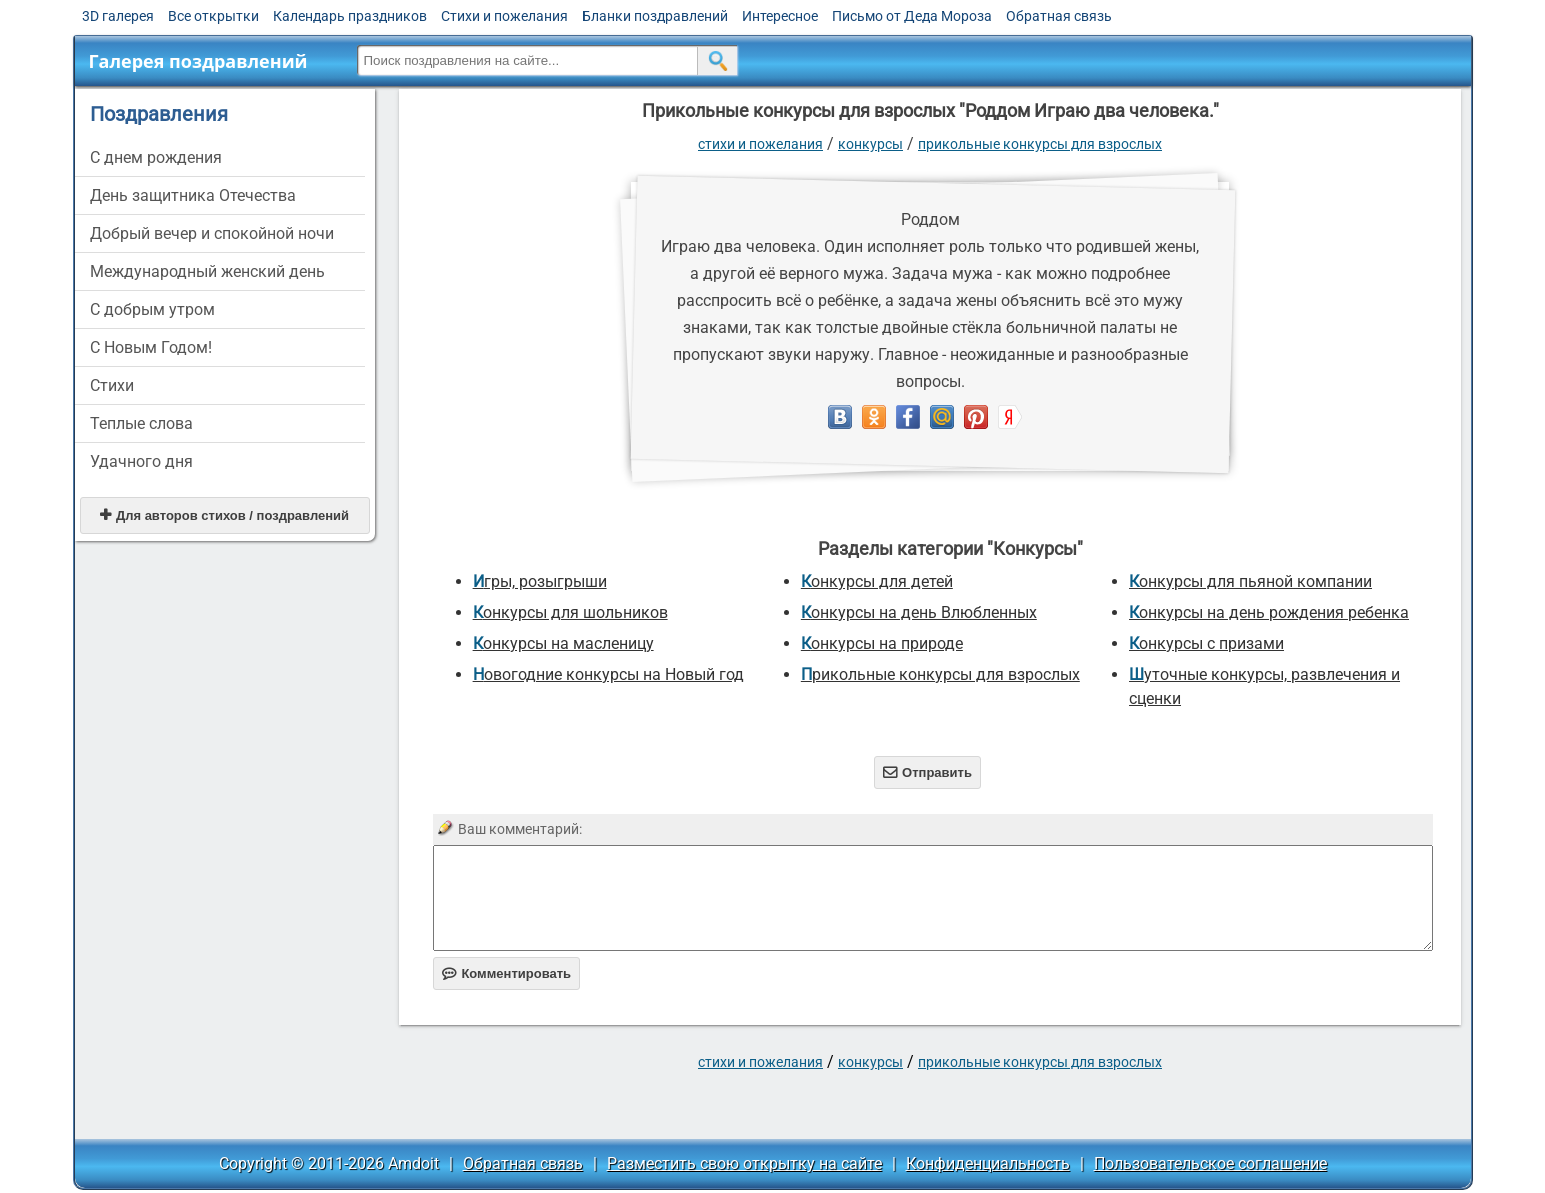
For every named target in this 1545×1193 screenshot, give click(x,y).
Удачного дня (141, 461)
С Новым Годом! (151, 347)
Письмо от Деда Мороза (912, 16)
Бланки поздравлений (655, 16)
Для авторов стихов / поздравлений (224, 515)
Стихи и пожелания (504, 16)
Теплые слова (141, 423)
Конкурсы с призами (1206, 643)
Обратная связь (1059, 16)
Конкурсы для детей (877, 581)
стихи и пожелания (760, 144)
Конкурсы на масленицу (563, 643)
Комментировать (506, 973)
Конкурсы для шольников (570, 612)
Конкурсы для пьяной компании (1250, 581)
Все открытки (213, 16)
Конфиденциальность (988, 1163)
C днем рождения (156, 157)
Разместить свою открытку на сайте (744, 1163)
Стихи (112, 385)
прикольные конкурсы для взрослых (1040, 144)
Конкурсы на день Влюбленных (919, 612)
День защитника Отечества (193, 195)
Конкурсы (870, 144)
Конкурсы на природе (882, 643)
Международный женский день (207, 271)
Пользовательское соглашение (1210, 1163)
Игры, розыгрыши (540, 581)
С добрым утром (152, 309)
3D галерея (118, 16)
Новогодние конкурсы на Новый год (608, 674)
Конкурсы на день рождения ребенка (1269, 612)
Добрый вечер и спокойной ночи (212, 233)
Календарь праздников (350, 16)
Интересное (780, 16)
